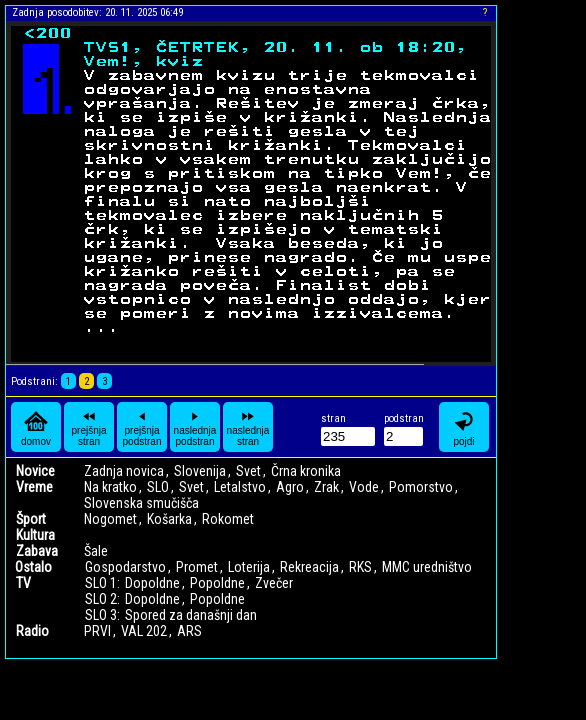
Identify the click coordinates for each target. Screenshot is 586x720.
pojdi (464, 427)
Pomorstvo (421, 487)
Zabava (37, 551)
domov (36, 427)
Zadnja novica (124, 471)
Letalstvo (240, 487)
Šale (96, 551)
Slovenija (200, 471)
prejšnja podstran (142, 427)
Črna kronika (306, 471)
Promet (197, 567)
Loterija (249, 567)
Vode (364, 487)
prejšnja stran (88, 427)
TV (23, 583)
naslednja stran (248, 427)
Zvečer (274, 583)
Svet (248, 471)
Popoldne (217, 583)
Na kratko (110, 487)
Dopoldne (152, 583)
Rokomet (228, 519)
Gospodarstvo (125, 567)
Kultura (35, 535)
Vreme (34, 487)
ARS (189, 631)
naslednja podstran (195, 427)
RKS (360, 567)
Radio (32, 631)
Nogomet (110, 519)
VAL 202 (144, 631)
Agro (290, 487)
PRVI (97, 631)
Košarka (169, 519)
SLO (158, 487)
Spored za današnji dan (191, 615)
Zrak (326, 487)
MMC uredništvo (427, 567)
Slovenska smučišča (141, 503)
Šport (31, 519)
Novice (35, 471)
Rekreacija (309, 567)
